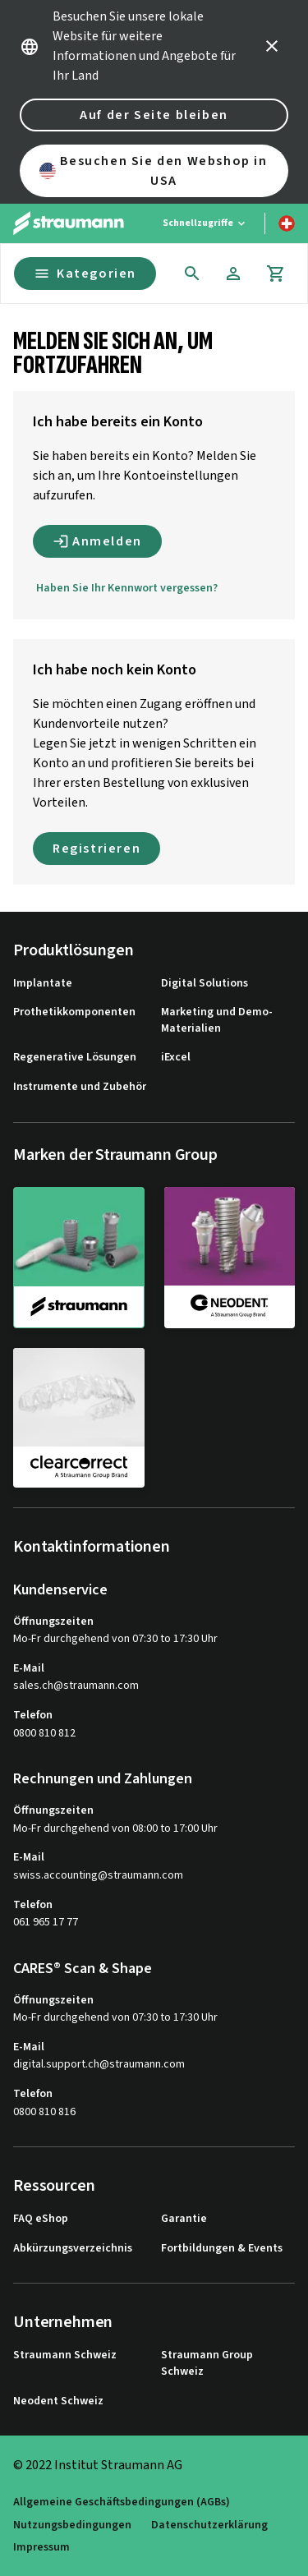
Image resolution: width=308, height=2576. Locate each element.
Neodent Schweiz (58, 2401)
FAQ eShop (40, 2219)
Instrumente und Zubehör (79, 1087)
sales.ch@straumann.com (76, 1686)
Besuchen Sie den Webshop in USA (153, 171)
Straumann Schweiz (65, 2355)
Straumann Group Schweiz (207, 2364)
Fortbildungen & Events (222, 2248)
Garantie (184, 2219)
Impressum (41, 2547)
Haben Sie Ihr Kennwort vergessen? (127, 588)
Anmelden (97, 541)
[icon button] (271, 46)
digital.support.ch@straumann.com (99, 2064)
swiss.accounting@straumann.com (98, 1876)
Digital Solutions (204, 983)
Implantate (42, 983)
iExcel (176, 1057)
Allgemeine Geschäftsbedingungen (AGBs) (121, 2502)
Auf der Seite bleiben (154, 115)
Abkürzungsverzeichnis (72, 2248)
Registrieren (96, 849)
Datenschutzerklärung (209, 2525)
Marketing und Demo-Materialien (217, 1021)
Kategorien (85, 273)
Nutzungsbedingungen (72, 2525)
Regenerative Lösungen (74, 1057)
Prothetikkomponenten (74, 1012)
